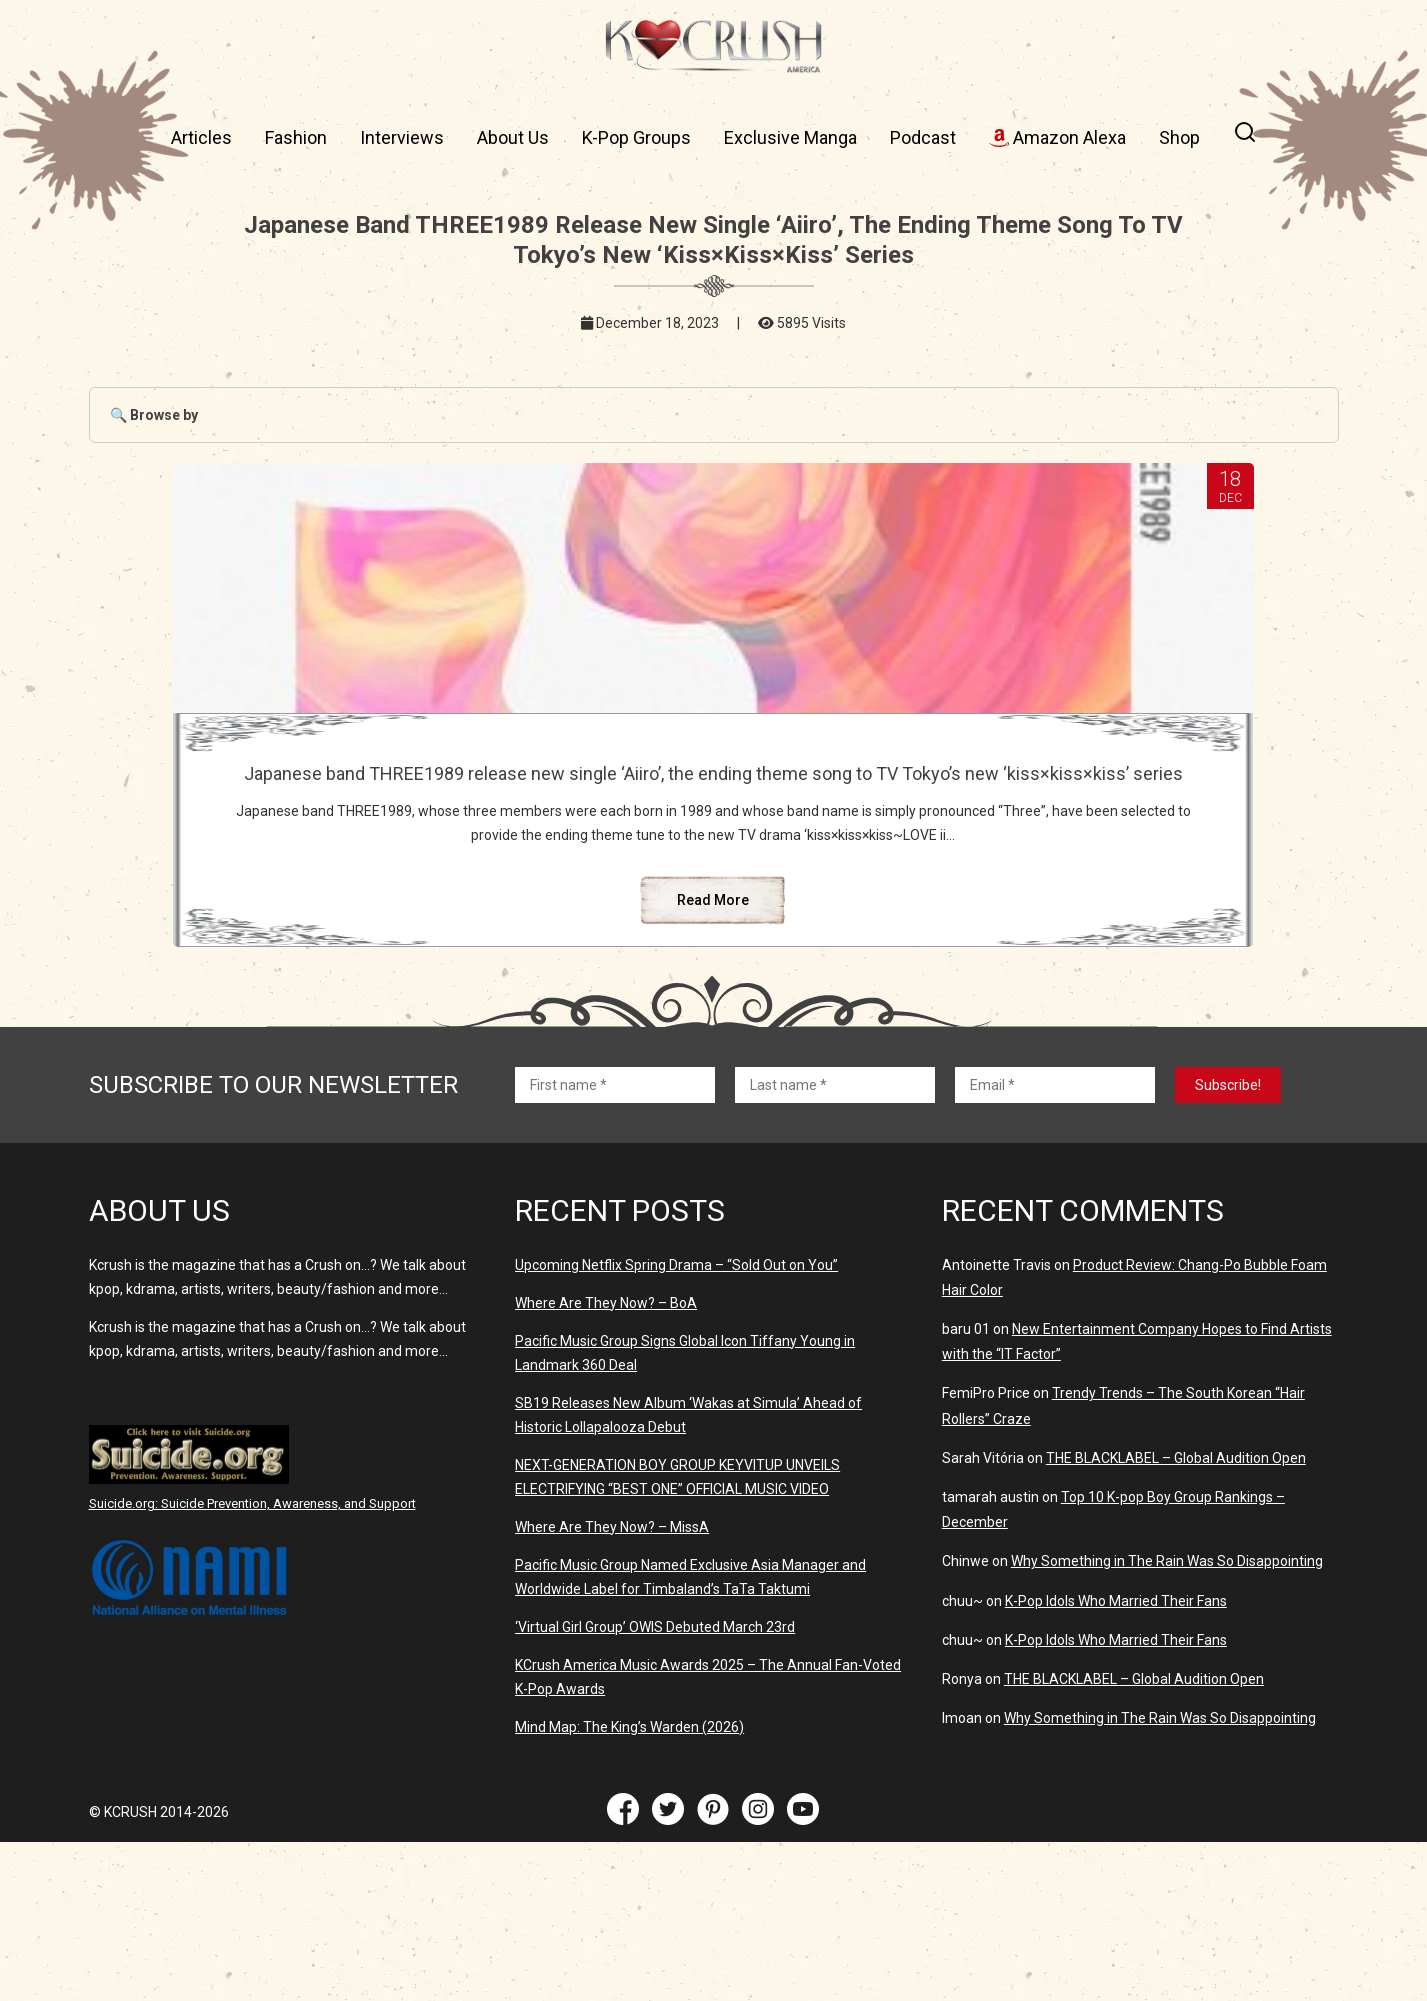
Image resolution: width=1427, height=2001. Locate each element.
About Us (513, 137)
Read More (713, 1059)
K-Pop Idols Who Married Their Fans (1116, 1760)
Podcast (923, 137)
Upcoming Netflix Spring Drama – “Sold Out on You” (676, 1424)
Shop (1179, 137)
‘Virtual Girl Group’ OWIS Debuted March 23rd (655, 1786)
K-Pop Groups (636, 137)
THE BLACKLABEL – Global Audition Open (1176, 1617)
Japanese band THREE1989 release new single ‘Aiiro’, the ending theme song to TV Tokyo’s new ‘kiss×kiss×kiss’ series (713, 805)
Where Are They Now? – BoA (606, 1462)
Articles (201, 137)
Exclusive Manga (790, 137)
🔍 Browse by (154, 415)
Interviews (402, 137)
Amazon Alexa (1057, 137)
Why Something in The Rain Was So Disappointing (1167, 1720)
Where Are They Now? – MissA (612, 1686)
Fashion (296, 137)
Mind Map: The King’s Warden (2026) (629, 1886)
